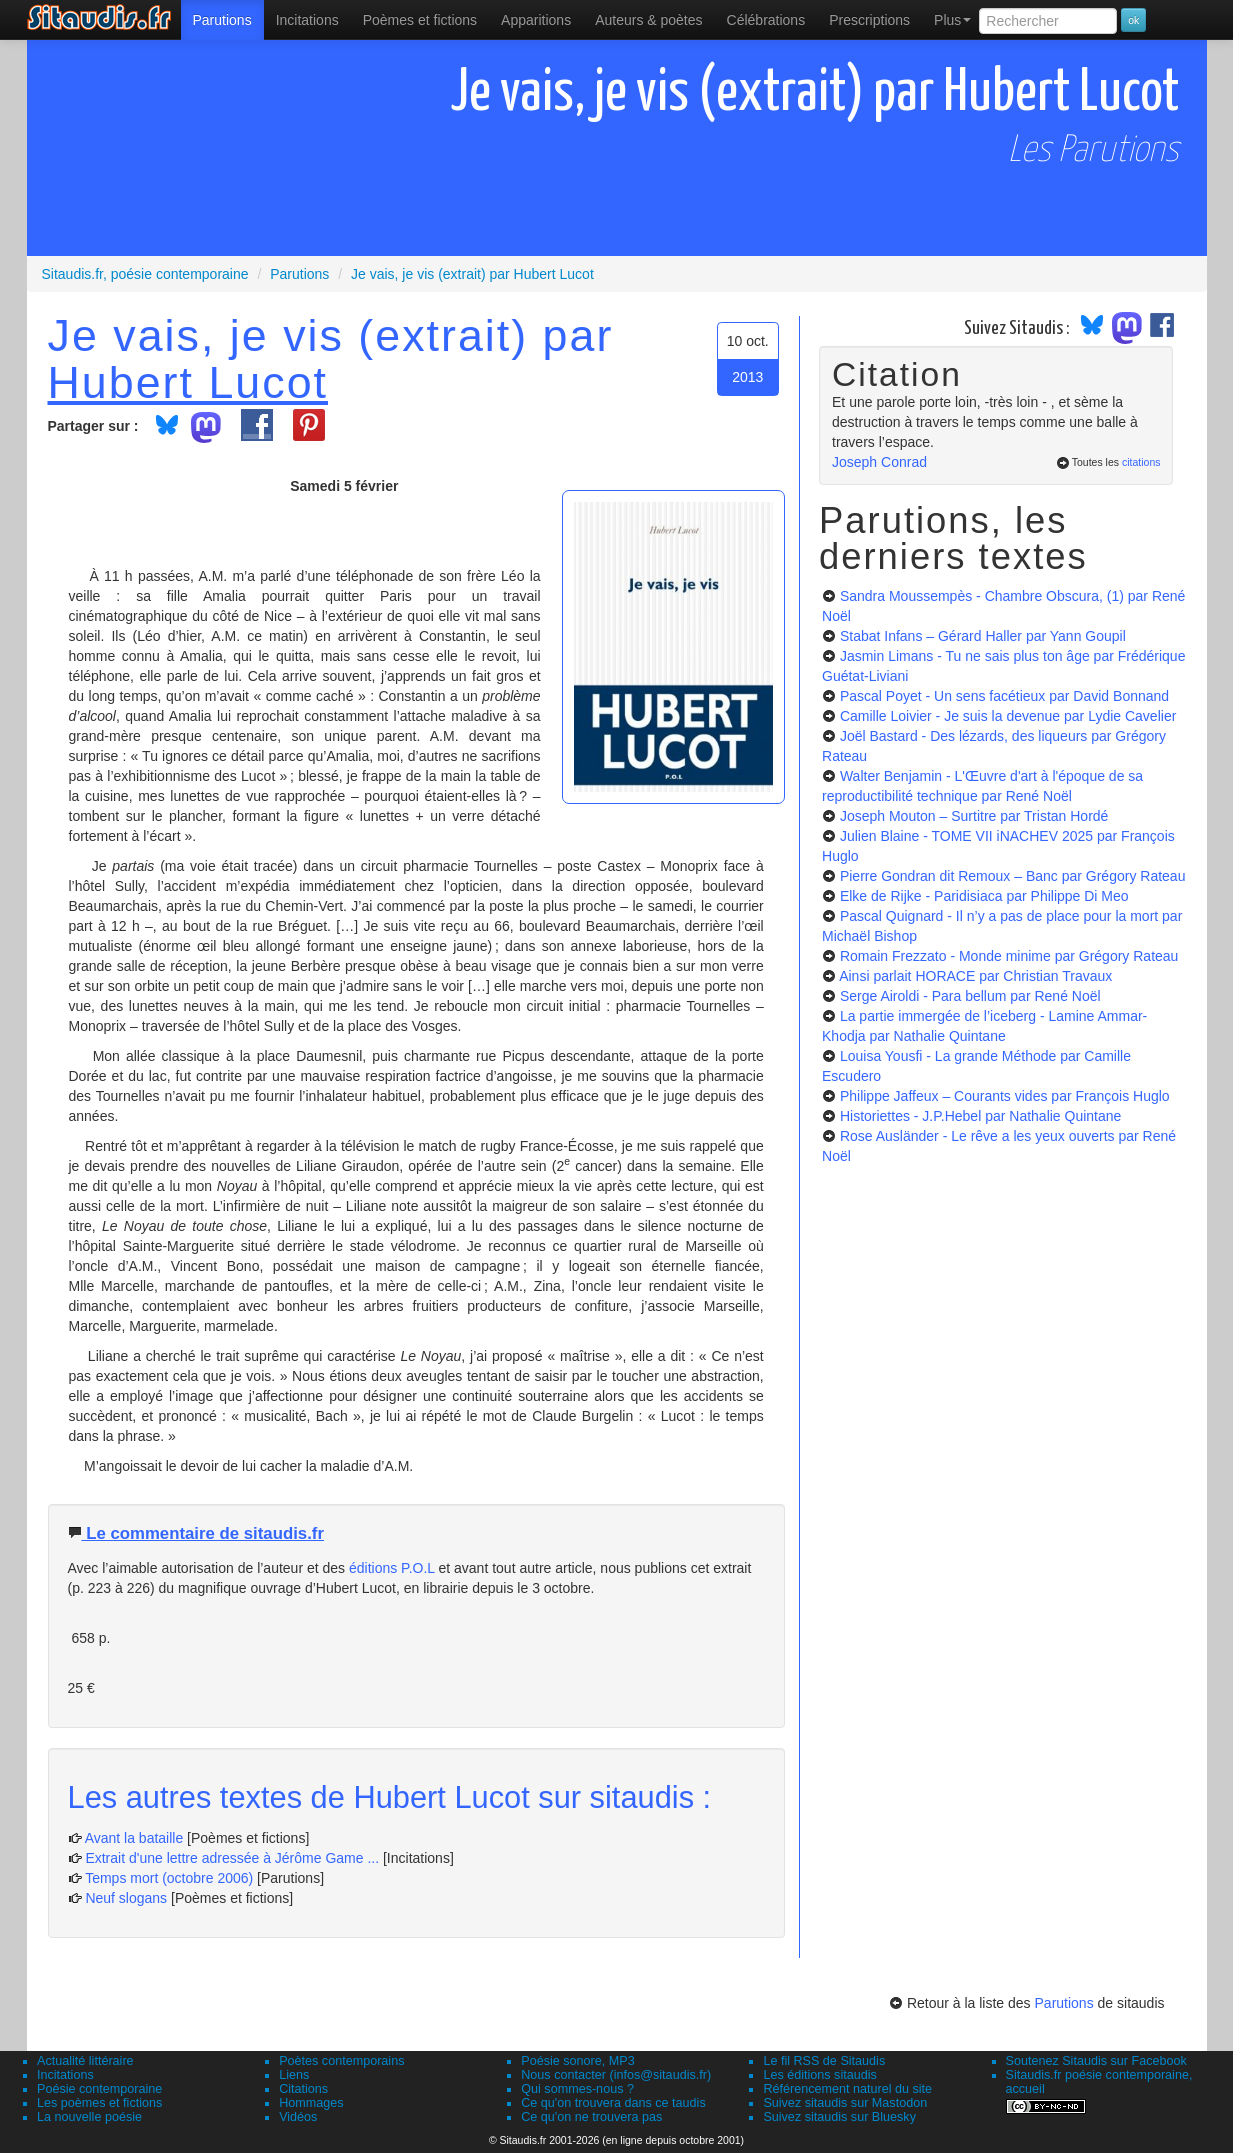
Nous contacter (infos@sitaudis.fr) (616, 2075)
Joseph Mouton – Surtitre (974, 816)
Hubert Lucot (188, 382)
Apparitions (536, 20)
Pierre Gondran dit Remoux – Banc (1013, 876)
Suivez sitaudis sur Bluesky (839, 2117)
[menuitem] (222, 20)
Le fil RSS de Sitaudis (824, 2061)
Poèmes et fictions (420, 20)
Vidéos (298, 2117)
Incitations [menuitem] (307, 20)
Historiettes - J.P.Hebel (980, 1116)
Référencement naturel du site (847, 2089)
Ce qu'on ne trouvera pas (591, 2117)
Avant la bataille (134, 1838)
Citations (303, 2089)
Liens (294, 2075)
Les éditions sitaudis (819, 2075)
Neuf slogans (126, 1898)
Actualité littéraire (85, 2061)
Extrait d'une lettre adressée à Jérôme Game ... (232, 1858)
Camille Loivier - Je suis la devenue (1008, 716)
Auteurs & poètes (648, 20)
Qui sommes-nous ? (577, 2089)
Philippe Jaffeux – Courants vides (1005, 1096)
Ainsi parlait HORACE (975, 976)
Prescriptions (869, 20)
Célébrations (766, 20)
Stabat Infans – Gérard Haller (983, 636)
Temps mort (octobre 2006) (169, 1878)
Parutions (222, 20)
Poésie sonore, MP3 (577, 2061)
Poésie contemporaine (99, 2089)
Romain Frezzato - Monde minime (1009, 956)
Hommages (311, 2103)
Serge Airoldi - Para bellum (970, 996)
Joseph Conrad (879, 462)
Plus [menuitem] (952, 20)
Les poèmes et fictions (99, 2103)
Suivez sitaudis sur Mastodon (845, 2103)
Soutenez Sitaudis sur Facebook (1096, 2061)
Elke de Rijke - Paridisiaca (984, 896)
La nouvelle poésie (89, 2117)
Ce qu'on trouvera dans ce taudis (613, 2103)
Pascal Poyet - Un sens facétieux (1004, 696)
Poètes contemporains (341, 2061)
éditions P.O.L (392, 1568)
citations (1141, 462)
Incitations (65, 2075)
